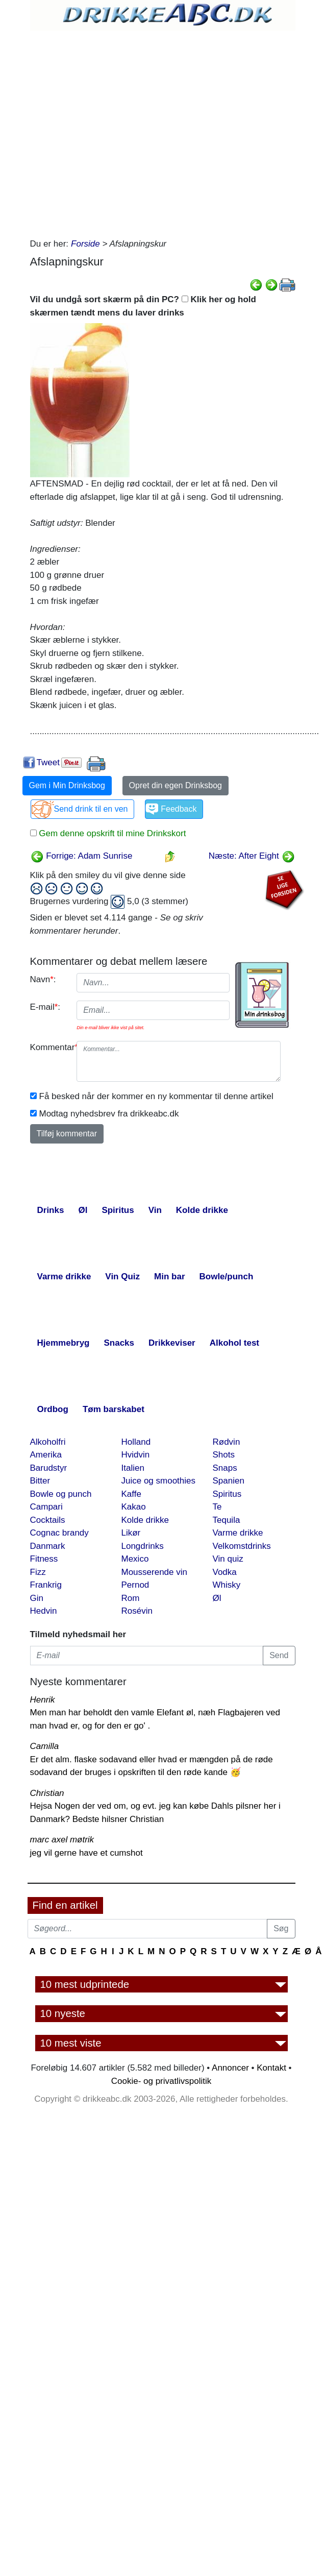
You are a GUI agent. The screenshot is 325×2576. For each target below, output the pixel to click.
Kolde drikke (145, 1520)
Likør (131, 1533)
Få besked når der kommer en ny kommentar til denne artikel (156, 1096)
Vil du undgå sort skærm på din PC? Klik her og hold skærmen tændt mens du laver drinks (143, 306)
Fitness (44, 1559)
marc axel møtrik (62, 1839)
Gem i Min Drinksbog (67, 785)
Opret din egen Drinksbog (175, 785)
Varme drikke (238, 1533)
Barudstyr (48, 1468)
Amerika (46, 1455)
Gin (36, 1598)
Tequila (226, 1520)
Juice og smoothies (158, 1481)
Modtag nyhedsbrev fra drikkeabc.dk (109, 1114)
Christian (47, 1793)
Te (217, 1507)
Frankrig (46, 1585)
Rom (130, 1598)
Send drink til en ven (91, 809)
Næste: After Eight (252, 856)
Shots (224, 1455)
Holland (136, 1442)
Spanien (228, 1481)
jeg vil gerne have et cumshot (86, 1853)
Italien (132, 1468)
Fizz (38, 1572)
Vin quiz (228, 1559)
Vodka (225, 1572)
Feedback (178, 809)
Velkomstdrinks (242, 1546)
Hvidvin (135, 1455)
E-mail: (45, 1007)
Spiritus (227, 1494)
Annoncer (230, 2068)
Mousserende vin (154, 1572)
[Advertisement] (120, 131)
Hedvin (43, 1611)
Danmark (47, 1546)
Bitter (40, 1481)
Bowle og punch (61, 1494)
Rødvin (226, 1442)
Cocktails (47, 1520)
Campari (46, 1507)
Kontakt (271, 2068)
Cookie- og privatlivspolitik (161, 2081)
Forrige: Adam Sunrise (82, 856)
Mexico (135, 1559)
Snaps (225, 1468)
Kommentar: (49, 1047)
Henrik (42, 1700)
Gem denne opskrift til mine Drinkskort (111, 833)
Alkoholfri (48, 1442)
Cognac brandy (59, 1533)
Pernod (135, 1585)
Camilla (44, 1746)
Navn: (43, 979)
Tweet (48, 762)
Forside (85, 244)
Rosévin (137, 1611)
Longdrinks (142, 1546)
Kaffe (131, 1494)
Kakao (133, 1507)
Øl (217, 1598)
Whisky (227, 1585)
